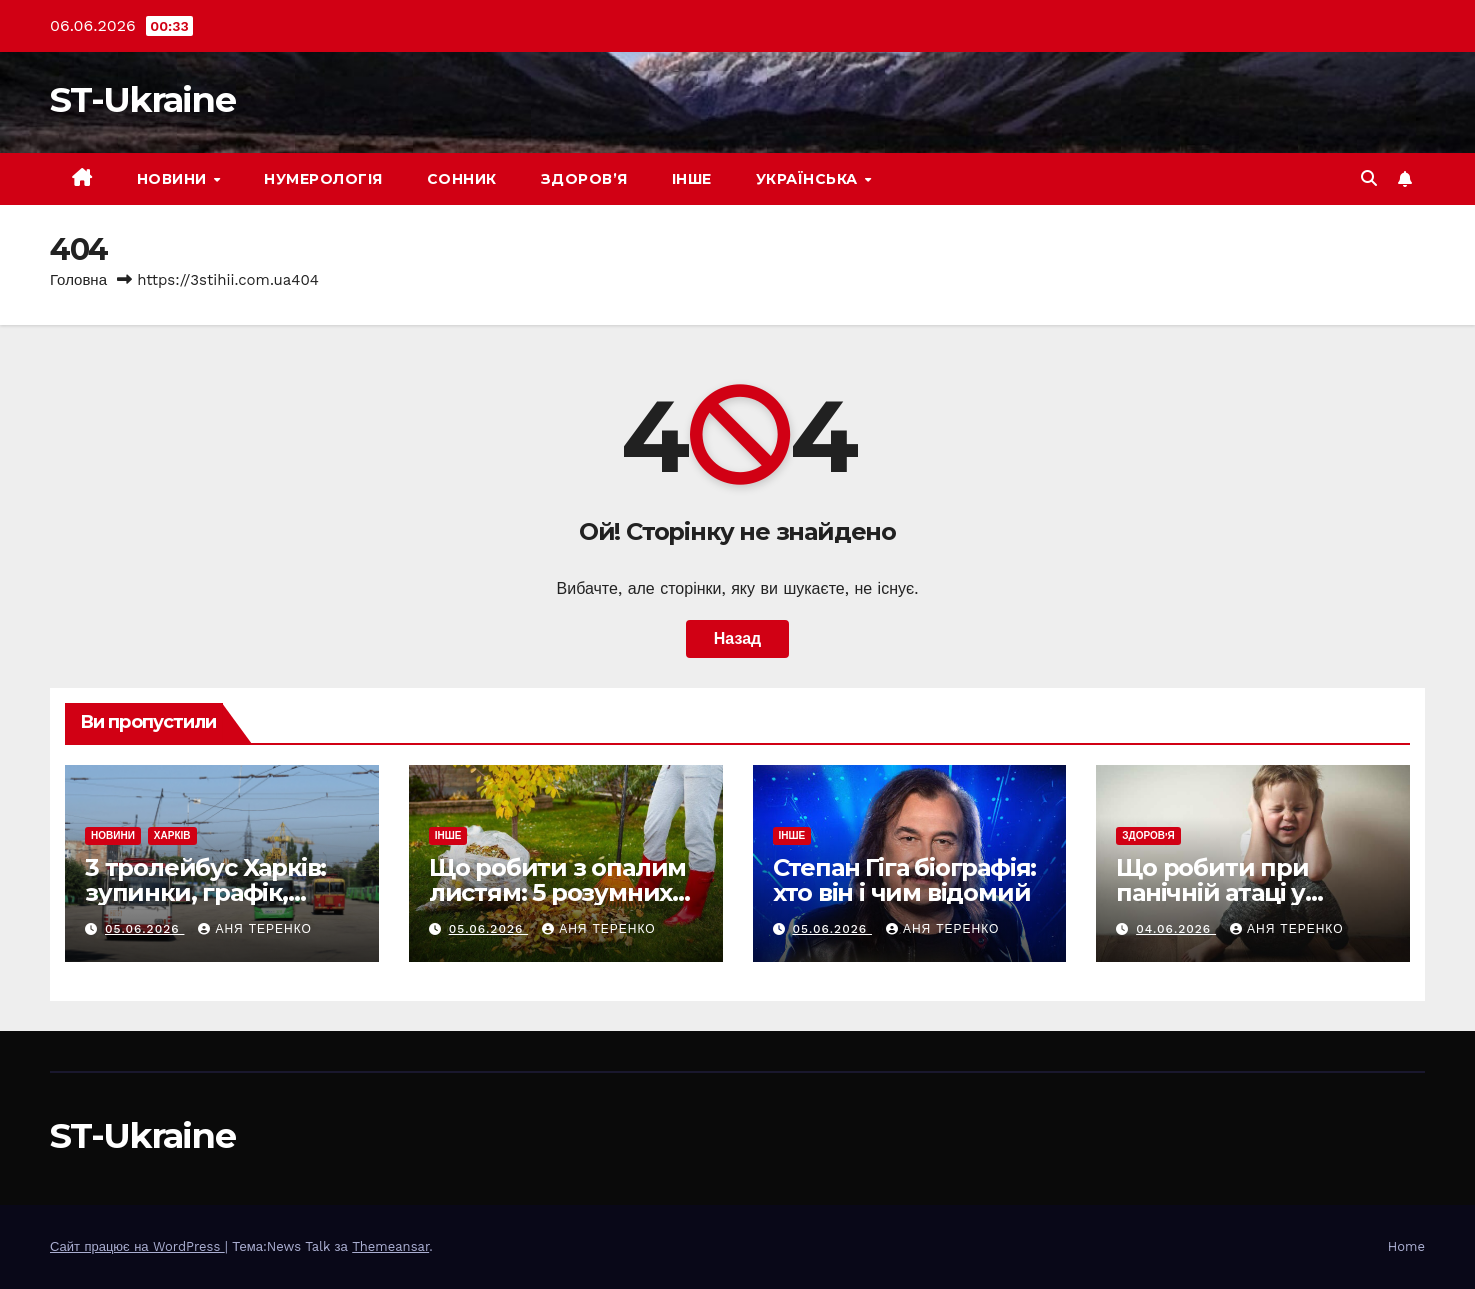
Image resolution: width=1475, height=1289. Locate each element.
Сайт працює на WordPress (137, 1246)
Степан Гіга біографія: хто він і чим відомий (905, 880)
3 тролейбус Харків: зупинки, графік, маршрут (205, 892)
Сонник (462, 179)
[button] (1369, 178)
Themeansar (390, 1246)
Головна (78, 280)
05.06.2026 (145, 929)
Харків (172, 835)
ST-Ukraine (142, 99)
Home (1406, 1246)
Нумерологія (323, 179)
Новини (174, 179)
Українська (809, 179)
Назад (737, 638)
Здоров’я (584, 179)
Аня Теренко (254, 929)
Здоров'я (1148, 835)
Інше (692, 179)
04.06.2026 (1176, 929)
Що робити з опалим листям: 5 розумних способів (557, 892)
